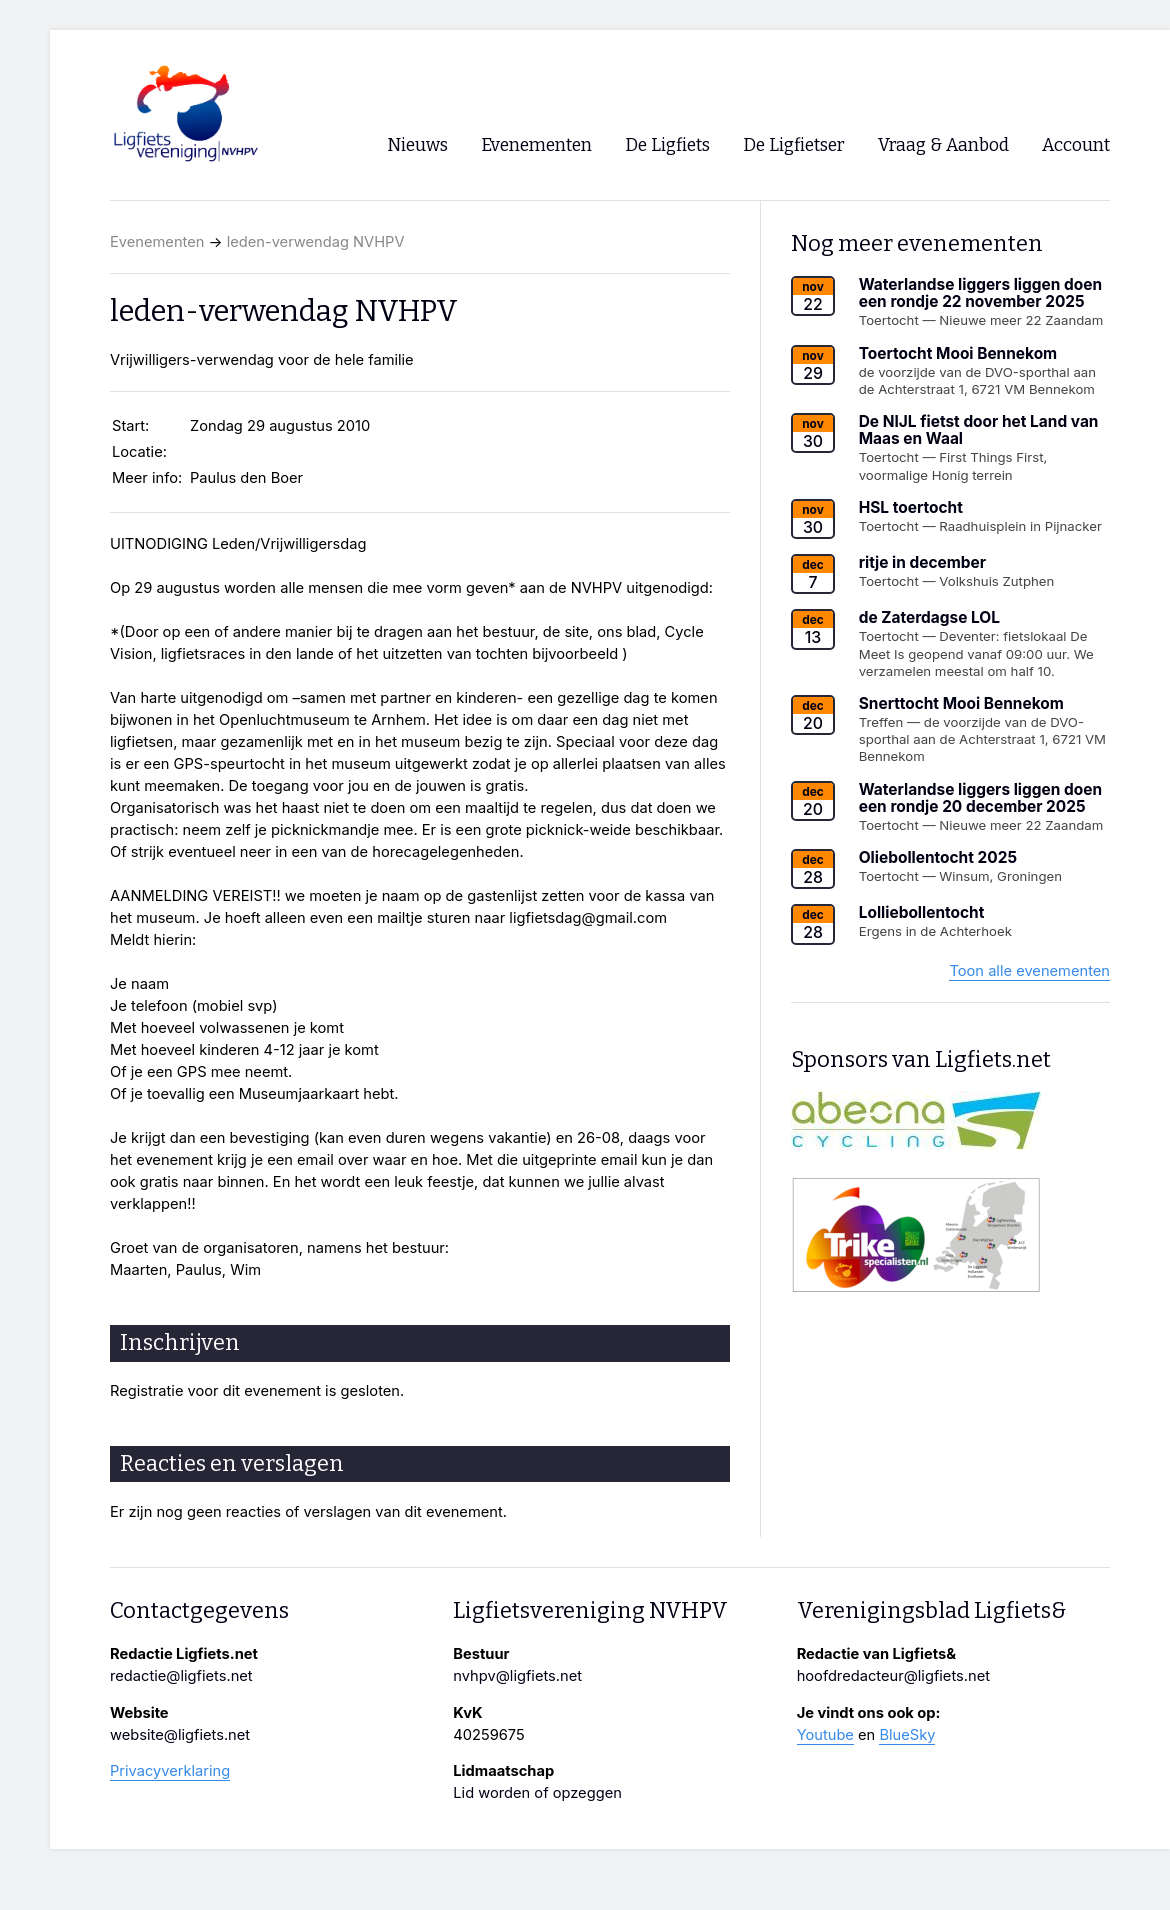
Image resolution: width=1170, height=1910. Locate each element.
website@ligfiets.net (180, 1735)
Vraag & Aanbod (943, 145)
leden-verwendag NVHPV (316, 242)
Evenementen (157, 242)
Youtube (825, 1735)
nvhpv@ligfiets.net (517, 1676)
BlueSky (907, 1735)
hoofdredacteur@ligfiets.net (893, 1676)
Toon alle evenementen (1029, 971)
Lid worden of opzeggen (537, 1793)
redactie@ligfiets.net (181, 1676)
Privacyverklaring (170, 1771)
